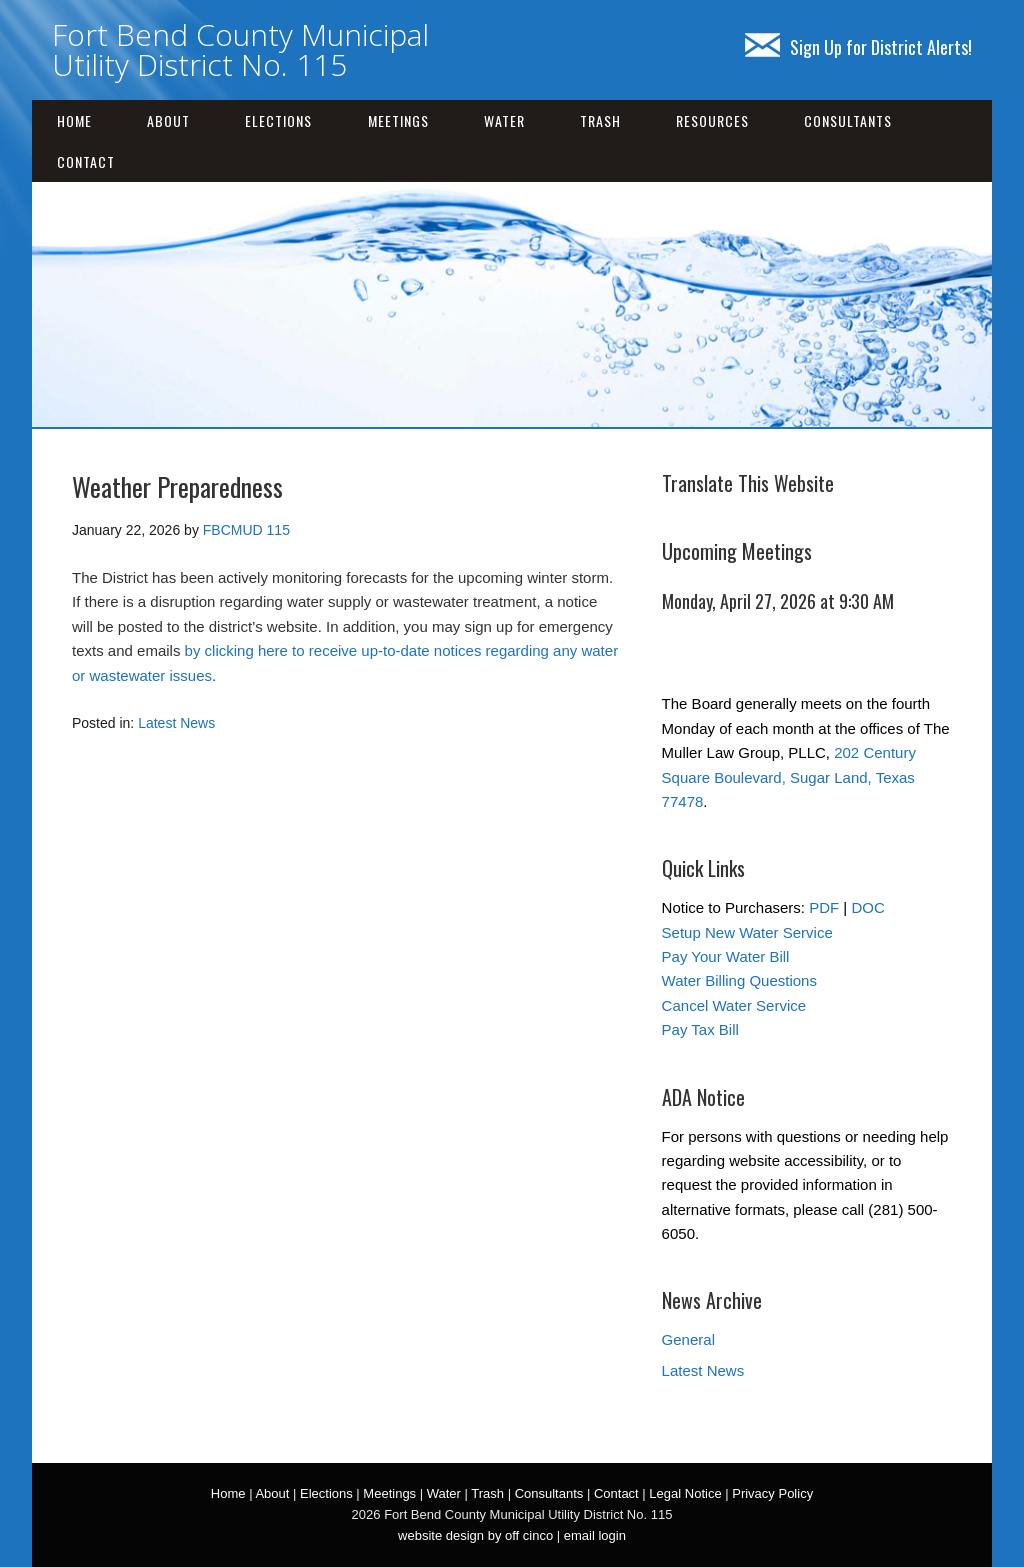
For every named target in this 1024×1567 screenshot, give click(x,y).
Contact (86, 161)
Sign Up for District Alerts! (858, 47)
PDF (824, 907)
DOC (867, 907)
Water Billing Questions (739, 980)
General (688, 1339)
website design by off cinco (475, 1535)
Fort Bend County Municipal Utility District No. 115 (240, 49)
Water (504, 120)
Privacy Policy (772, 1493)
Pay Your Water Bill (726, 956)
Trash (600, 120)
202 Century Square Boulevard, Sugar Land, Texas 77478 (789, 777)
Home (74, 120)
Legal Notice (685, 1493)
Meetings (398, 120)
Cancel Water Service (734, 1005)
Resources (712, 120)
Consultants (848, 120)
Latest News (176, 723)
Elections (278, 120)
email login (595, 1535)
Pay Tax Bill (700, 1029)
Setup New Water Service (747, 932)
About (168, 120)
